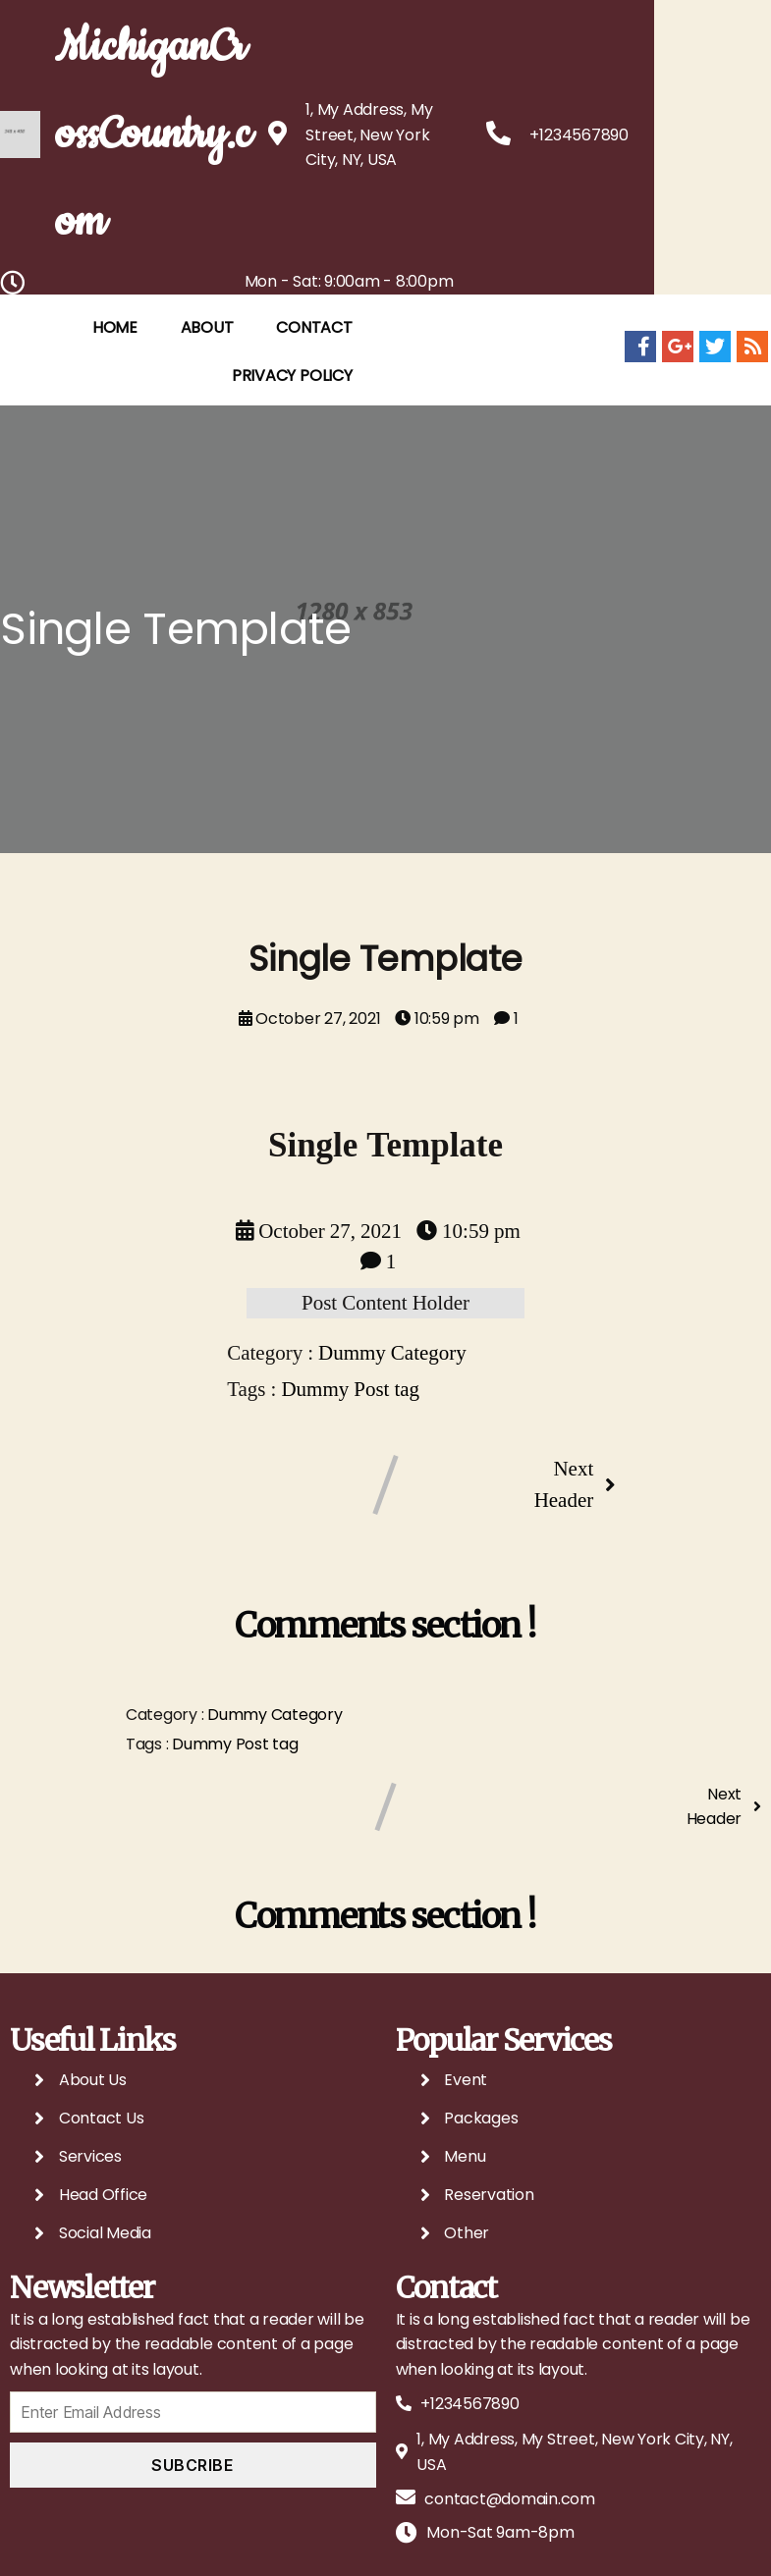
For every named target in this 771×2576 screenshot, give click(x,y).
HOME (138, 420)
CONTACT (337, 420)
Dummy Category (392, 1447)
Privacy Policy (315, 468)
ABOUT (230, 420)
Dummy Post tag (350, 1483)
